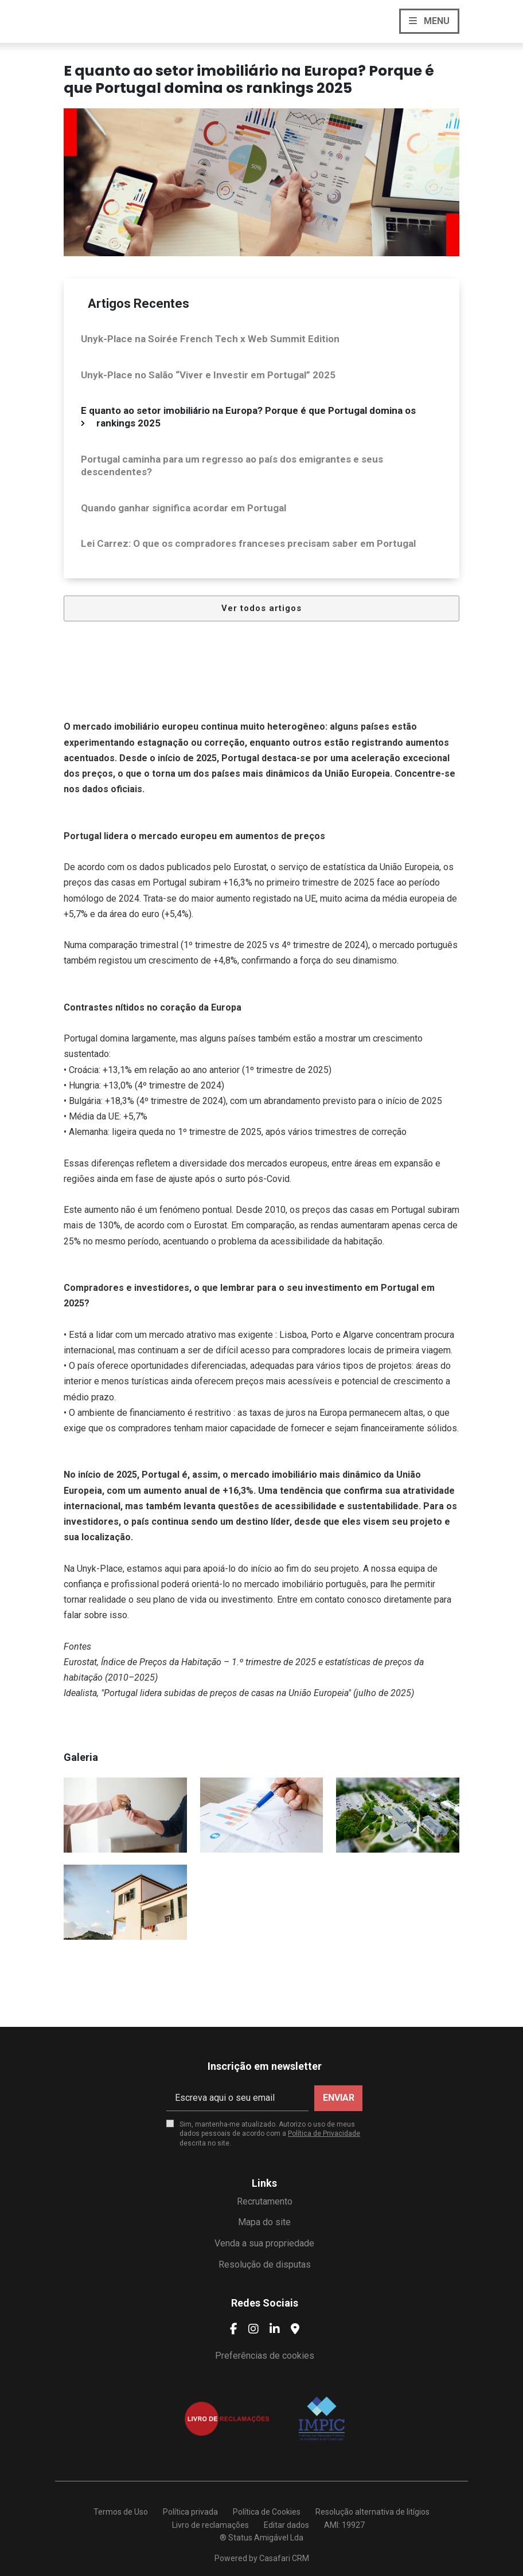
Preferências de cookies (264, 2355)
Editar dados (286, 2525)
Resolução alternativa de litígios (372, 2511)
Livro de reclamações (210, 2525)
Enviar (338, 2097)
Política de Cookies (266, 2511)
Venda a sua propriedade (264, 2243)
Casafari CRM (284, 2558)
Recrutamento (264, 2201)
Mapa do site (264, 2222)
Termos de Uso (120, 2511)
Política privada (190, 2511)
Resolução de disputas (264, 2264)
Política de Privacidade (324, 2133)
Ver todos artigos (261, 608)
